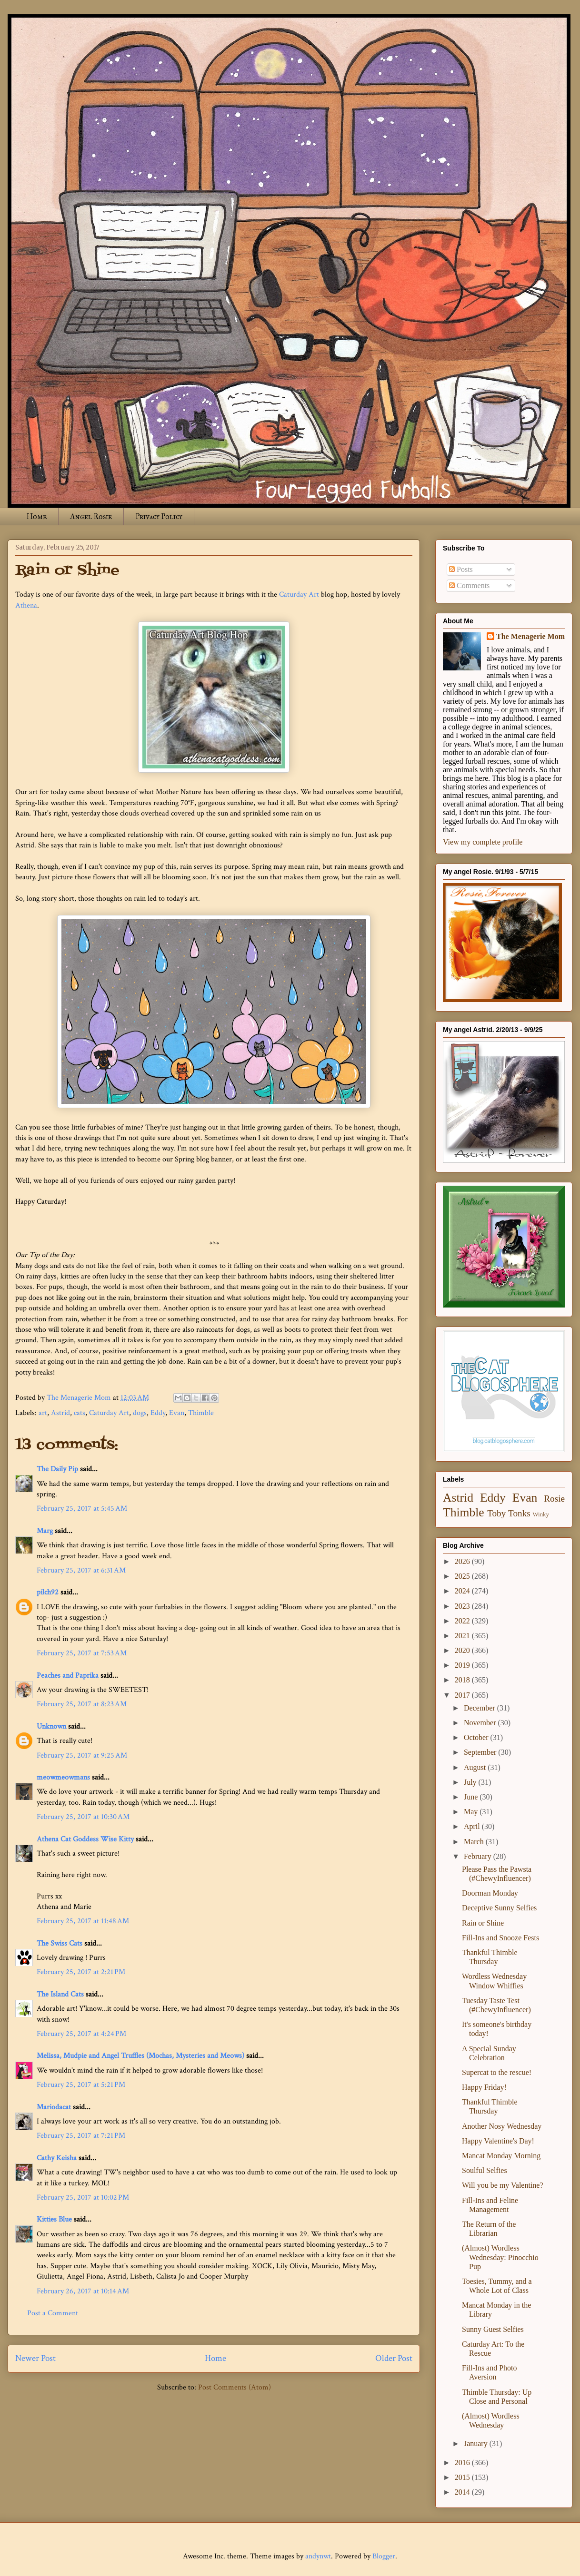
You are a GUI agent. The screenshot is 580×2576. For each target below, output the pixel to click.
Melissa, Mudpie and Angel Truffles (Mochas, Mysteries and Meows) (140, 2056)
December (480, 1708)
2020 (463, 1650)
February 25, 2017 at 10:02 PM (83, 2197)
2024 (463, 1591)
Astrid (60, 1413)
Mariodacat (54, 2107)
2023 (463, 1606)
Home (37, 516)
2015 (463, 2477)
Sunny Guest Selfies (493, 2329)
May (472, 1812)
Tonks (519, 1513)
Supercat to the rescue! (496, 2072)
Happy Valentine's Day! (498, 2141)
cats (79, 1413)
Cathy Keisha (57, 2158)
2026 (463, 1561)
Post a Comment (52, 2313)
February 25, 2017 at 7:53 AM (82, 1653)
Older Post (393, 2358)
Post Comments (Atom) (234, 2387)
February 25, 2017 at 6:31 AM (81, 1570)
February (478, 1856)
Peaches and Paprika (68, 1676)
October (477, 1737)
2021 (463, 1636)
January (477, 2443)
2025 (463, 1576)
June (472, 1797)
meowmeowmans (63, 1777)
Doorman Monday (490, 1893)
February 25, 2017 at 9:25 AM (82, 1755)
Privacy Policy (158, 516)
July (471, 1782)
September (481, 1752)
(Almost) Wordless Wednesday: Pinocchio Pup (500, 2257)
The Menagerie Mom (530, 636)
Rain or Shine (483, 1923)
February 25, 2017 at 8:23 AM (82, 1704)
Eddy (157, 1413)
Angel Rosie (91, 516)
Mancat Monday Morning (501, 2156)
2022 (463, 1621)
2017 (463, 1695)
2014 (463, 2492)
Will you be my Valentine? (502, 2185)
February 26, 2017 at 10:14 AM (83, 2291)
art (43, 1413)
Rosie (554, 1499)
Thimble (201, 1413)
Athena (26, 605)
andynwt (318, 2556)
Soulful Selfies (484, 2170)
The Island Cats (60, 1994)
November (481, 1723)
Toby (496, 1513)
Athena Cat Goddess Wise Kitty (85, 1839)
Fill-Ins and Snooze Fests (500, 1938)
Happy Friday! (484, 2087)
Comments (469, 585)
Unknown (51, 1726)
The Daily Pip (58, 1469)
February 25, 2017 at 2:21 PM (81, 1972)
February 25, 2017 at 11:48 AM (83, 1921)
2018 (463, 1680)
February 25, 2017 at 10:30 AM (83, 1817)
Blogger (383, 2556)
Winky (541, 1514)
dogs (140, 1413)
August (476, 1767)
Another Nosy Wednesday (501, 2126)
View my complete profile (482, 842)
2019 (463, 1665)
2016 (463, 2462)
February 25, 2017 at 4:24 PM (81, 2034)
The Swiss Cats (59, 1943)
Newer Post (35, 2358)
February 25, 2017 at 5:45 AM (82, 1509)
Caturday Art (299, 595)
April (473, 1826)
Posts (461, 569)
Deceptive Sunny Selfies (499, 1908)
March (475, 1842)
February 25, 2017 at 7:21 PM (81, 2136)
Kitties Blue (54, 2219)
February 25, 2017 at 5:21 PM (81, 2085)
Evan (176, 1413)
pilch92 (48, 1592)
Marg (45, 1531)
